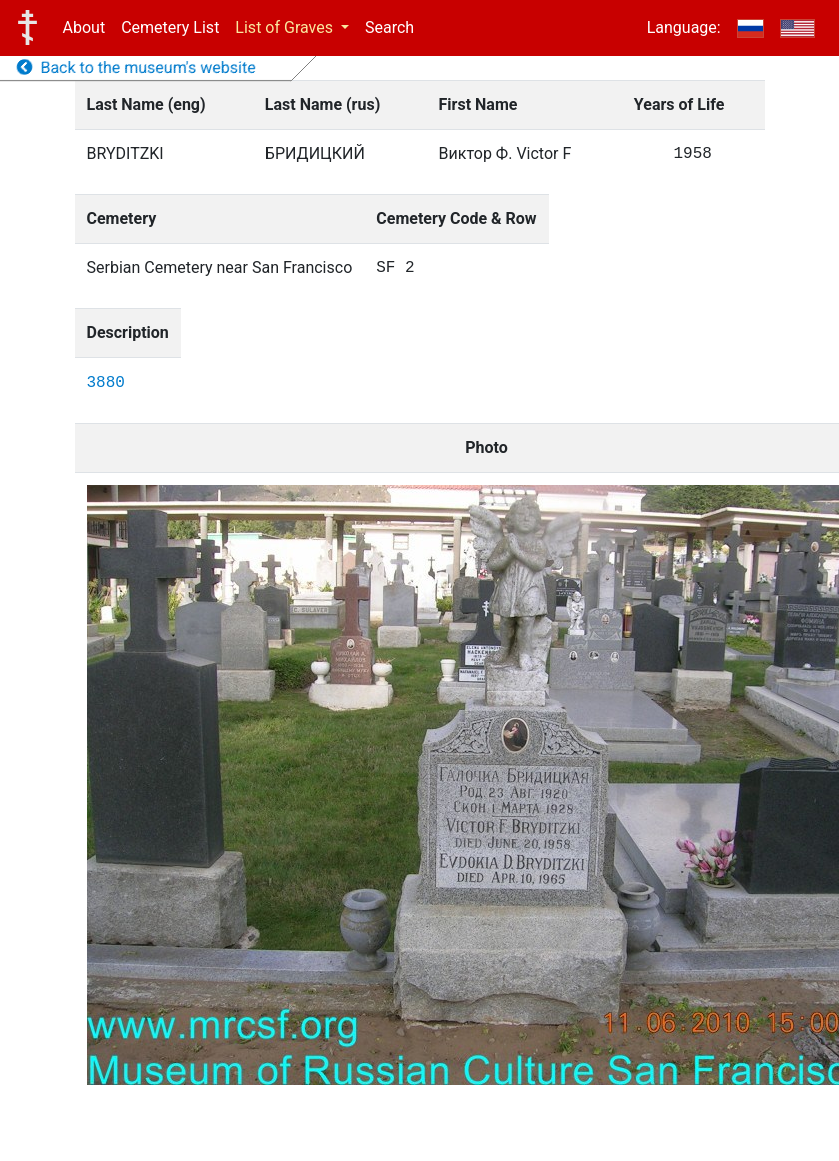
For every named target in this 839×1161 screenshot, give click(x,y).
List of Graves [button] (286, 27)
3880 (106, 383)
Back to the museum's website (136, 67)
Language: (684, 27)
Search (389, 27)
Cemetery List (170, 27)
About (84, 27)
